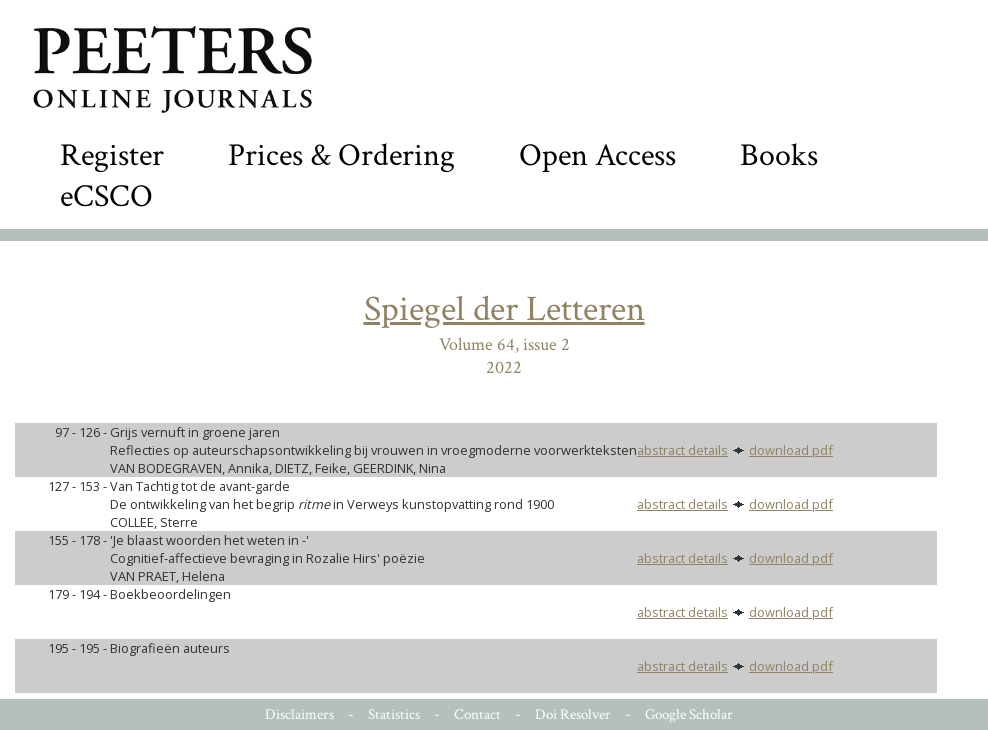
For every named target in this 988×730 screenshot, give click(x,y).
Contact (477, 714)
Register (112, 155)
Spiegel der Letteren (504, 309)
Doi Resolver (573, 714)
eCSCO (106, 196)
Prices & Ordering (341, 155)
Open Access (597, 155)
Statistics (394, 714)
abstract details (682, 450)
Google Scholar (689, 714)
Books (779, 155)
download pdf (791, 450)
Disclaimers (299, 714)
